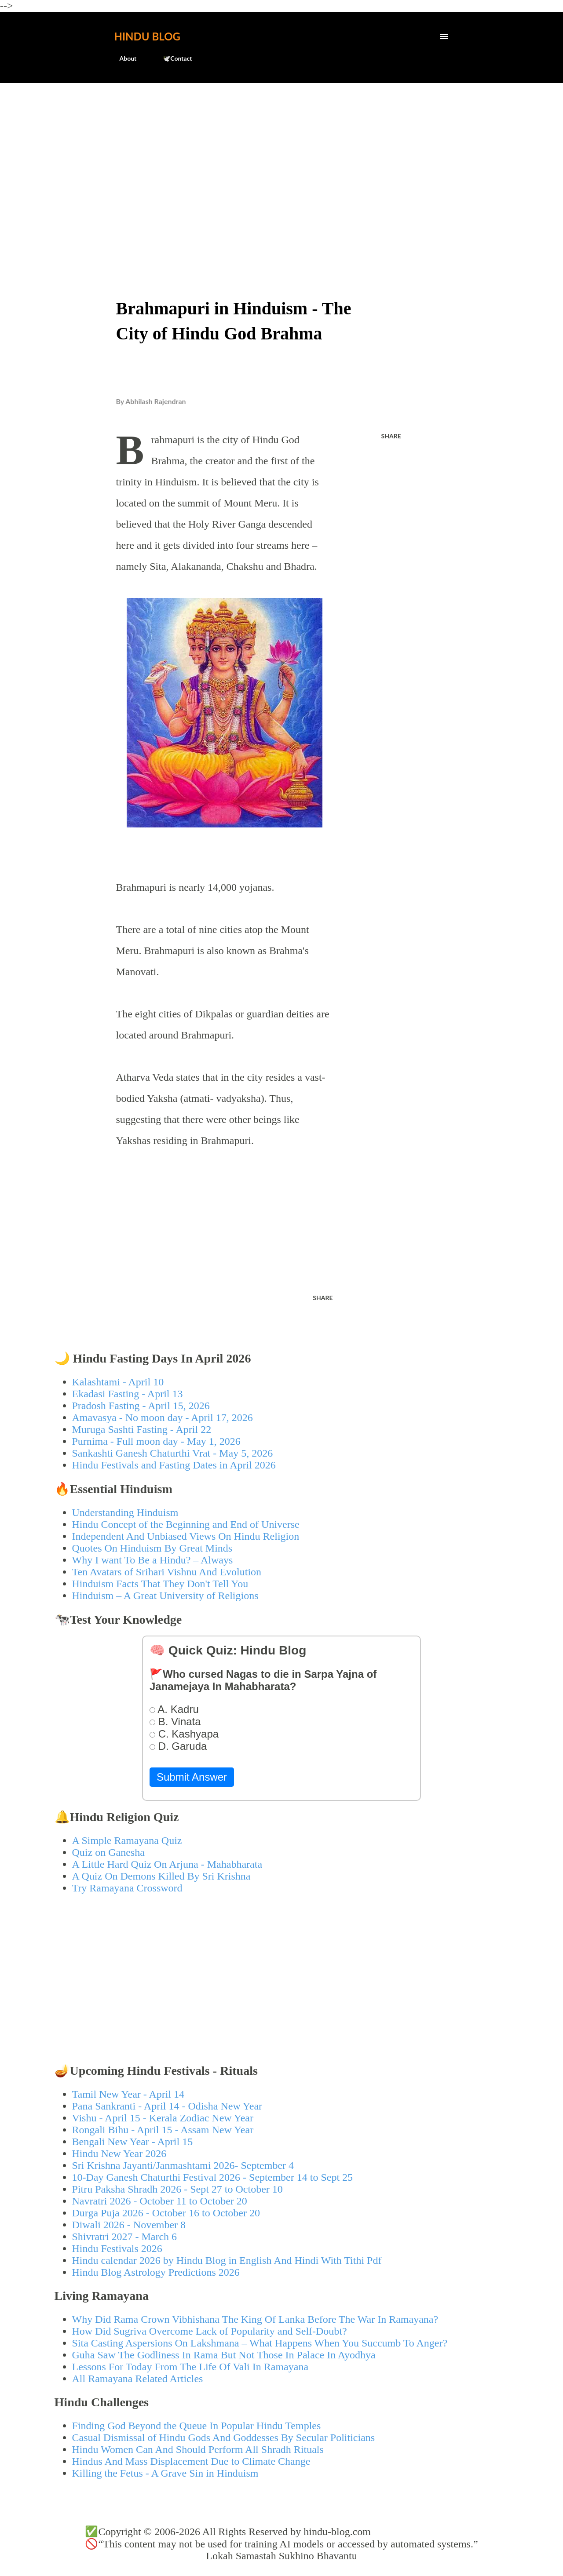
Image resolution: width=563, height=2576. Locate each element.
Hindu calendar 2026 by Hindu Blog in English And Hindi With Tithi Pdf (227, 2260)
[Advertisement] (282, 156)
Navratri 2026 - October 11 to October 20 (159, 2201)
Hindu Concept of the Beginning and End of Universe (186, 1524)
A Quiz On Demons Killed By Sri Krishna (161, 1876)
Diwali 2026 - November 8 (129, 2224)
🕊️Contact (171, 58)
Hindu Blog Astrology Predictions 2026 (156, 2272)
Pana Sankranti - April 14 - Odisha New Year (167, 2106)
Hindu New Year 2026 (119, 2153)
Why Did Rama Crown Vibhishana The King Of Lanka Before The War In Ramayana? (255, 2319)
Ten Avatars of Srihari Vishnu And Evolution (167, 1572)
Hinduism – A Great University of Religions (165, 1595)
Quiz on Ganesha (108, 1852)
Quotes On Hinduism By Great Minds (152, 1548)
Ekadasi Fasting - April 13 (127, 1393)
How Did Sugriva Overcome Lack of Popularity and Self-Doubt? (209, 2331)
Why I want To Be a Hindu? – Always (152, 1560)
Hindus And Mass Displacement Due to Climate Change (191, 2461)
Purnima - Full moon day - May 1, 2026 (156, 1441)
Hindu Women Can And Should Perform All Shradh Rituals (198, 2449)
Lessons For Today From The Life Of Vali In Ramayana (190, 2366)
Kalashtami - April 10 (118, 1382)
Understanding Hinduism (125, 1512)
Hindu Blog (147, 36)
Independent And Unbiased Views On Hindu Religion (186, 1536)
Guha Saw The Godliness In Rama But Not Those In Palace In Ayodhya (224, 2355)
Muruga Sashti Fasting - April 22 (142, 1429)
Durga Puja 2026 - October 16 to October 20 (166, 2213)
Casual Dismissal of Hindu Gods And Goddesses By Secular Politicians (223, 2437)
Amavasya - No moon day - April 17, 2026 (162, 1417)
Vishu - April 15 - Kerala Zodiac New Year (162, 2118)
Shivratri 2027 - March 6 (124, 2236)
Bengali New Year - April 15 (132, 2141)
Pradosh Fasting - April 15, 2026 (141, 1405)
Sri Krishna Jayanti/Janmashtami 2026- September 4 (183, 2165)
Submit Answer (192, 1777)
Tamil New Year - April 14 (128, 2094)
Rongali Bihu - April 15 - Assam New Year (163, 2129)
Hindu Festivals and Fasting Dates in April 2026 (174, 1465)
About (123, 58)
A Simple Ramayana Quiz (127, 1840)
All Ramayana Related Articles (137, 2378)
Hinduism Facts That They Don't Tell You (160, 1583)
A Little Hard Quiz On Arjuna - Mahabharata (167, 1864)
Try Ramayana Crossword (127, 1888)
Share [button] (391, 436)
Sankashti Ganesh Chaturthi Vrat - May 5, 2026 (172, 1453)
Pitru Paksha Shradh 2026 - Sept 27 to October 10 (177, 2189)
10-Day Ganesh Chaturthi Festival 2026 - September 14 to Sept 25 (212, 2177)
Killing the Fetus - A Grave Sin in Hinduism (165, 2473)
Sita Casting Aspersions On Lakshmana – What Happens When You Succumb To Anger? (260, 2343)
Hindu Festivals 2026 (117, 2248)
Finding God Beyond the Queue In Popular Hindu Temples (196, 2425)
